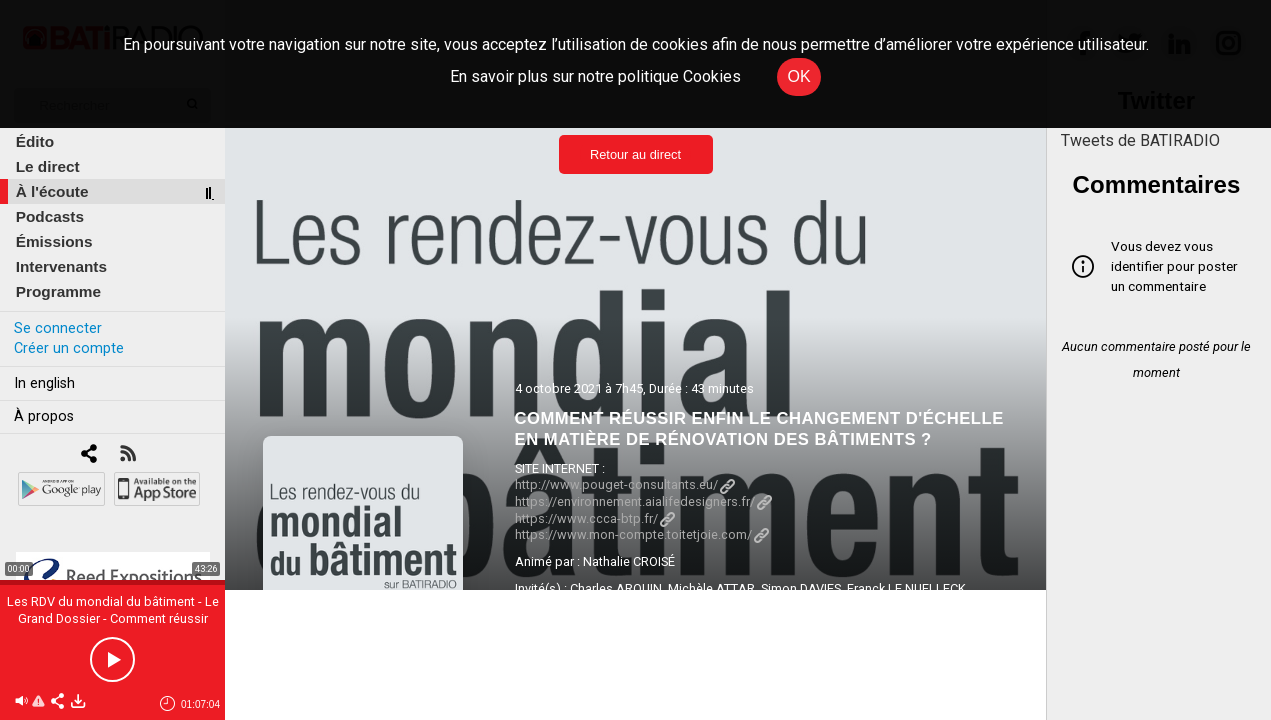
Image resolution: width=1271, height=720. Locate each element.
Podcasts (50, 216)
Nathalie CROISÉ (629, 561)
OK (798, 76)
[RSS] (127, 455)
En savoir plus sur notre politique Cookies (595, 76)
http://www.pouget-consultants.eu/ (625, 484)
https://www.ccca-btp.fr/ (595, 518)
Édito (35, 141)
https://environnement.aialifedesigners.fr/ (643, 501)
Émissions (54, 241)
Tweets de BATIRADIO (1140, 140)
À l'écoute (52, 191)
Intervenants (61, 266)
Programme (58, 291)
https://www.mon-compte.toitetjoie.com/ (642, 534)
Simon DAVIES (801, 588)
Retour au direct (635, 154)
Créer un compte (69, 348)
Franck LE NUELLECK (906, 588)
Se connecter (58, 328)
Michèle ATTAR (711, 588)
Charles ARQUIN (616, 588)
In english (44, 383)
